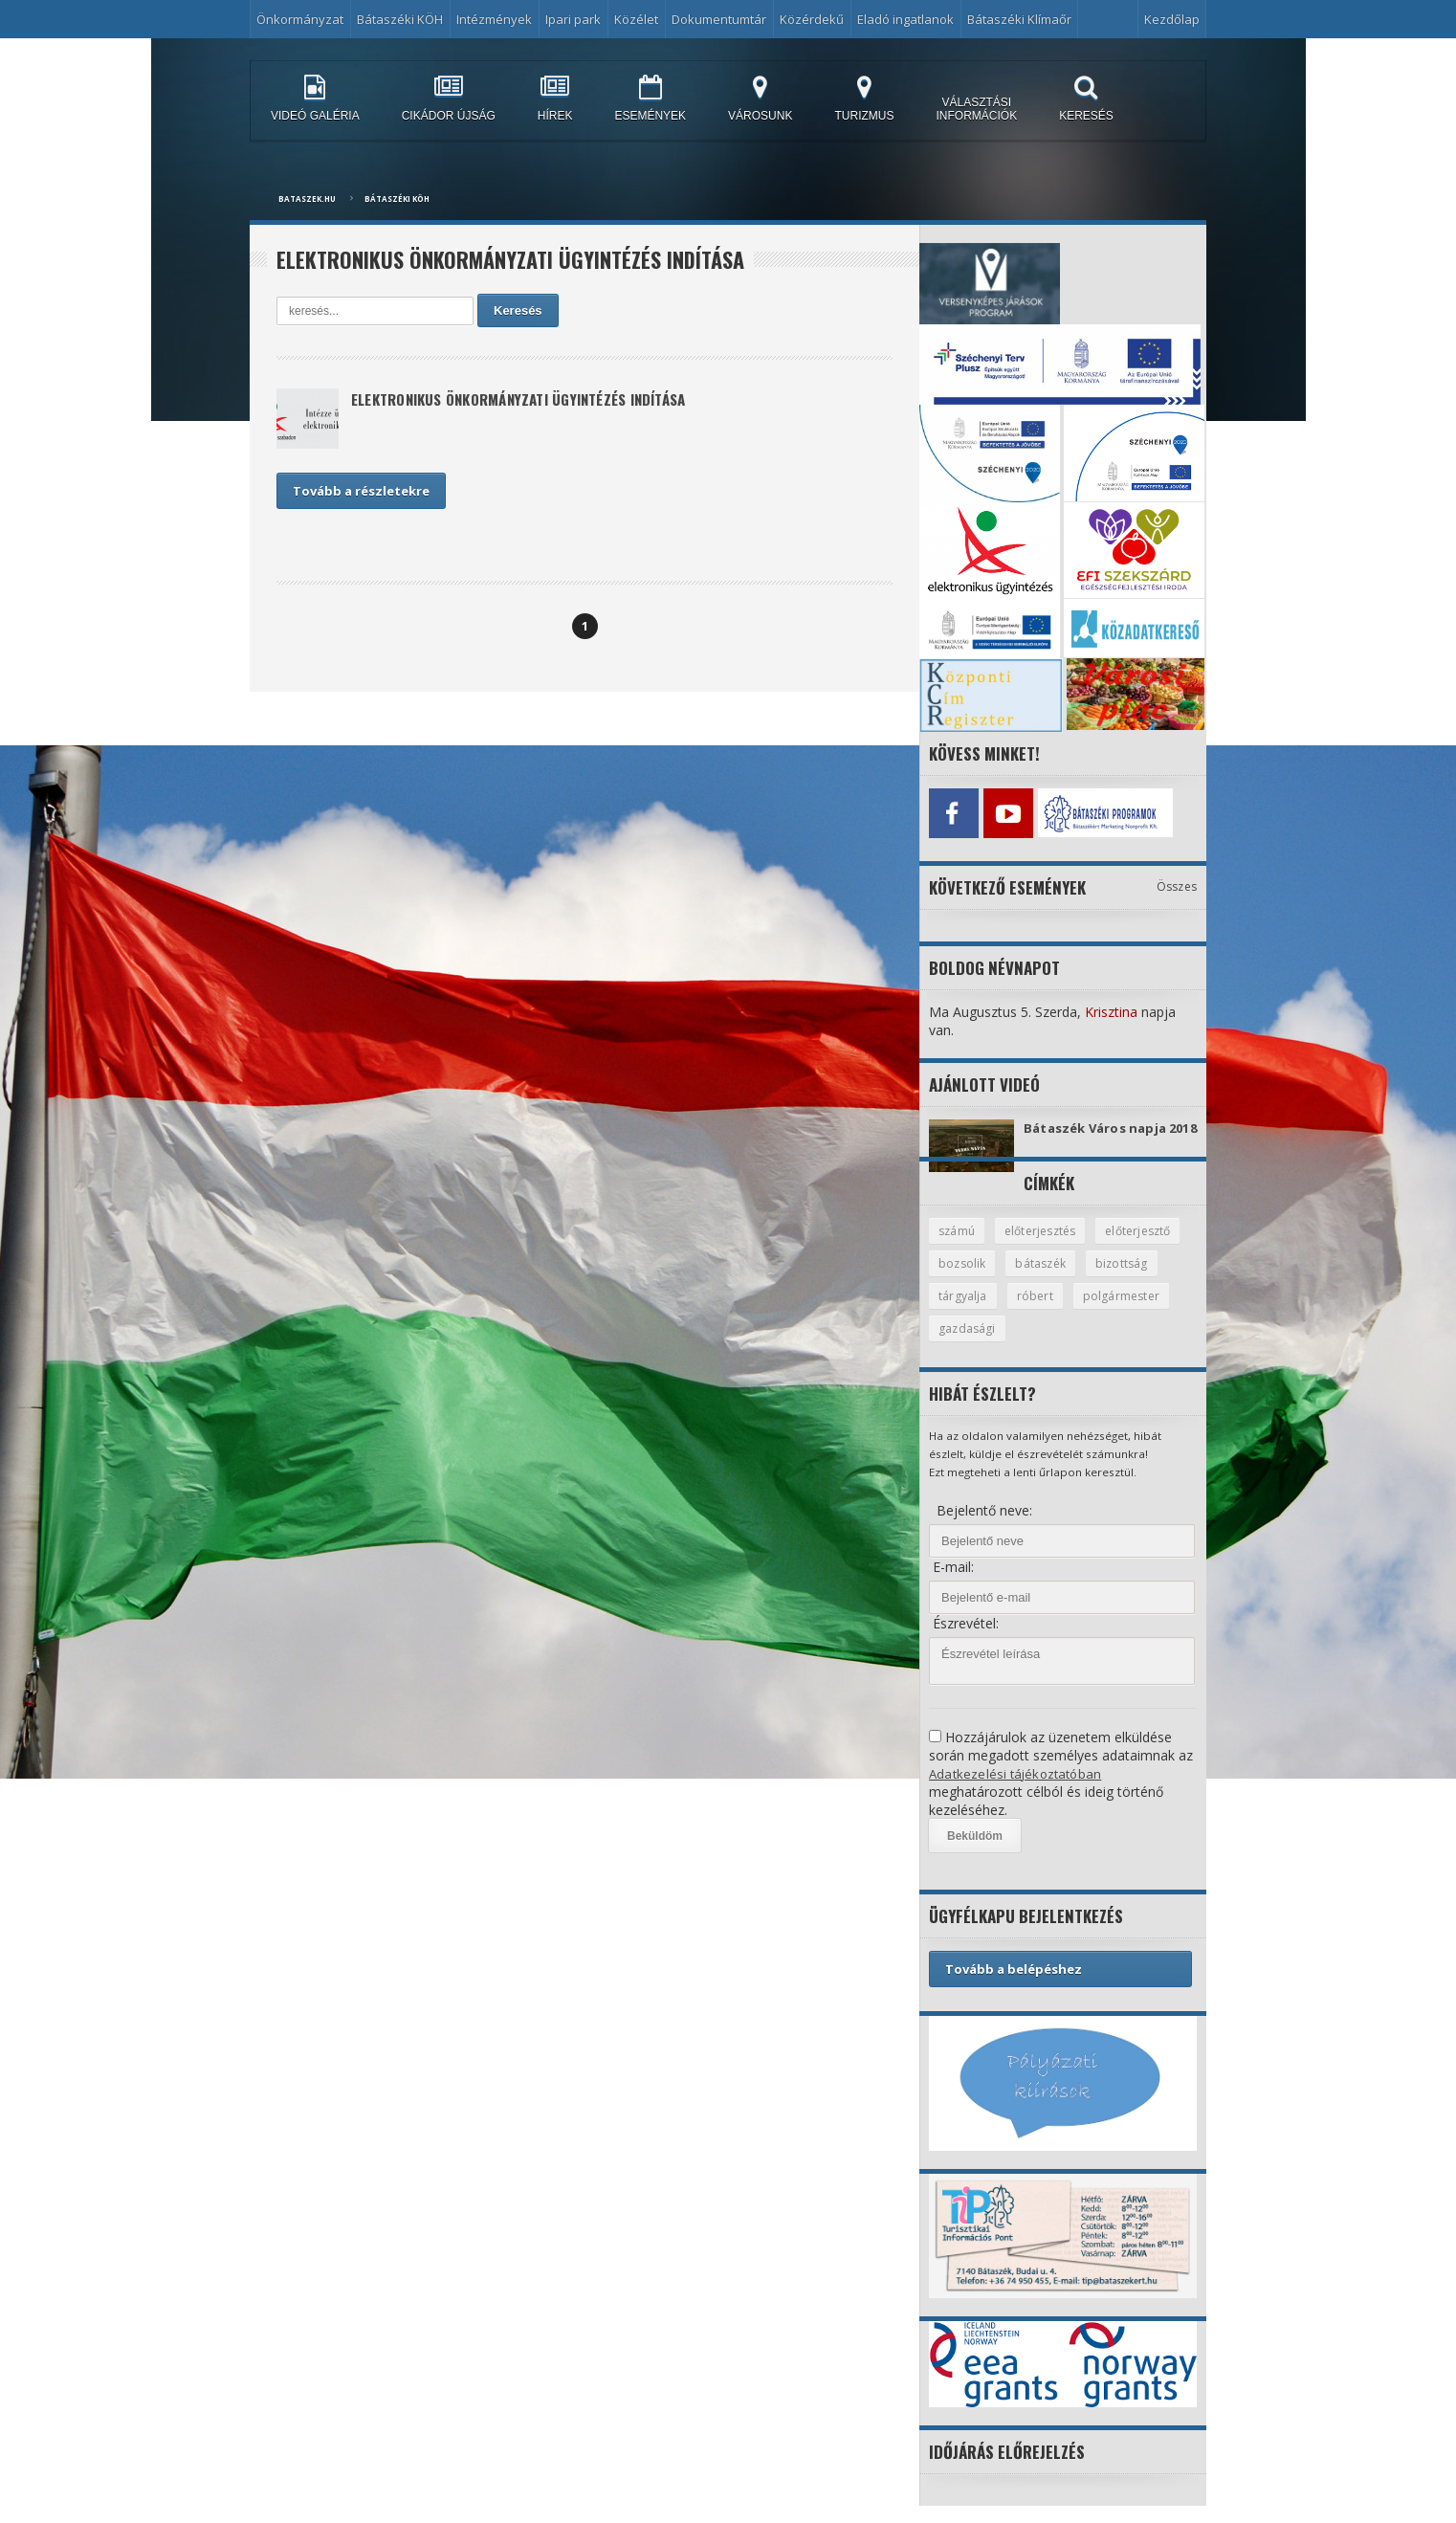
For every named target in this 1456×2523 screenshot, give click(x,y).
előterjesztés (1045, 1244)
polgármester (977, 1345)
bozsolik (1062, 1278)
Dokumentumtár (719, 19)
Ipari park (573, 19)
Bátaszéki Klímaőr (1019, 19)
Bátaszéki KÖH (400, 19)
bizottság (965, 1311)
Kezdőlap (1172, 19)
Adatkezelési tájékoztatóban (1017, 1791)
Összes (1177, 882)
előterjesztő (973, 1278)
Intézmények (494, 19)
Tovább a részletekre (361, 490)
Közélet (636, 19)
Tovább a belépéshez (1013, 1986)
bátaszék (1143, 1278)
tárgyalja (1047, 1311)
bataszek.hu (307, 198)
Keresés (518, 310)
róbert (1120, 1311)
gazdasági (1077, 1345)
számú (958, 1244)
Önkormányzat (299, 19)
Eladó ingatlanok (905, 19)
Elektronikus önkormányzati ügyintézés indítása (535, 400)
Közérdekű (812, 19)
